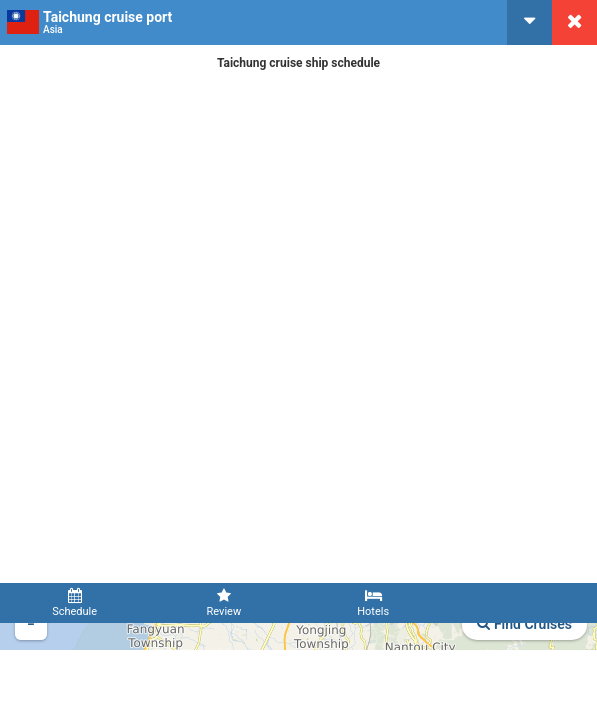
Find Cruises (524, 624)
